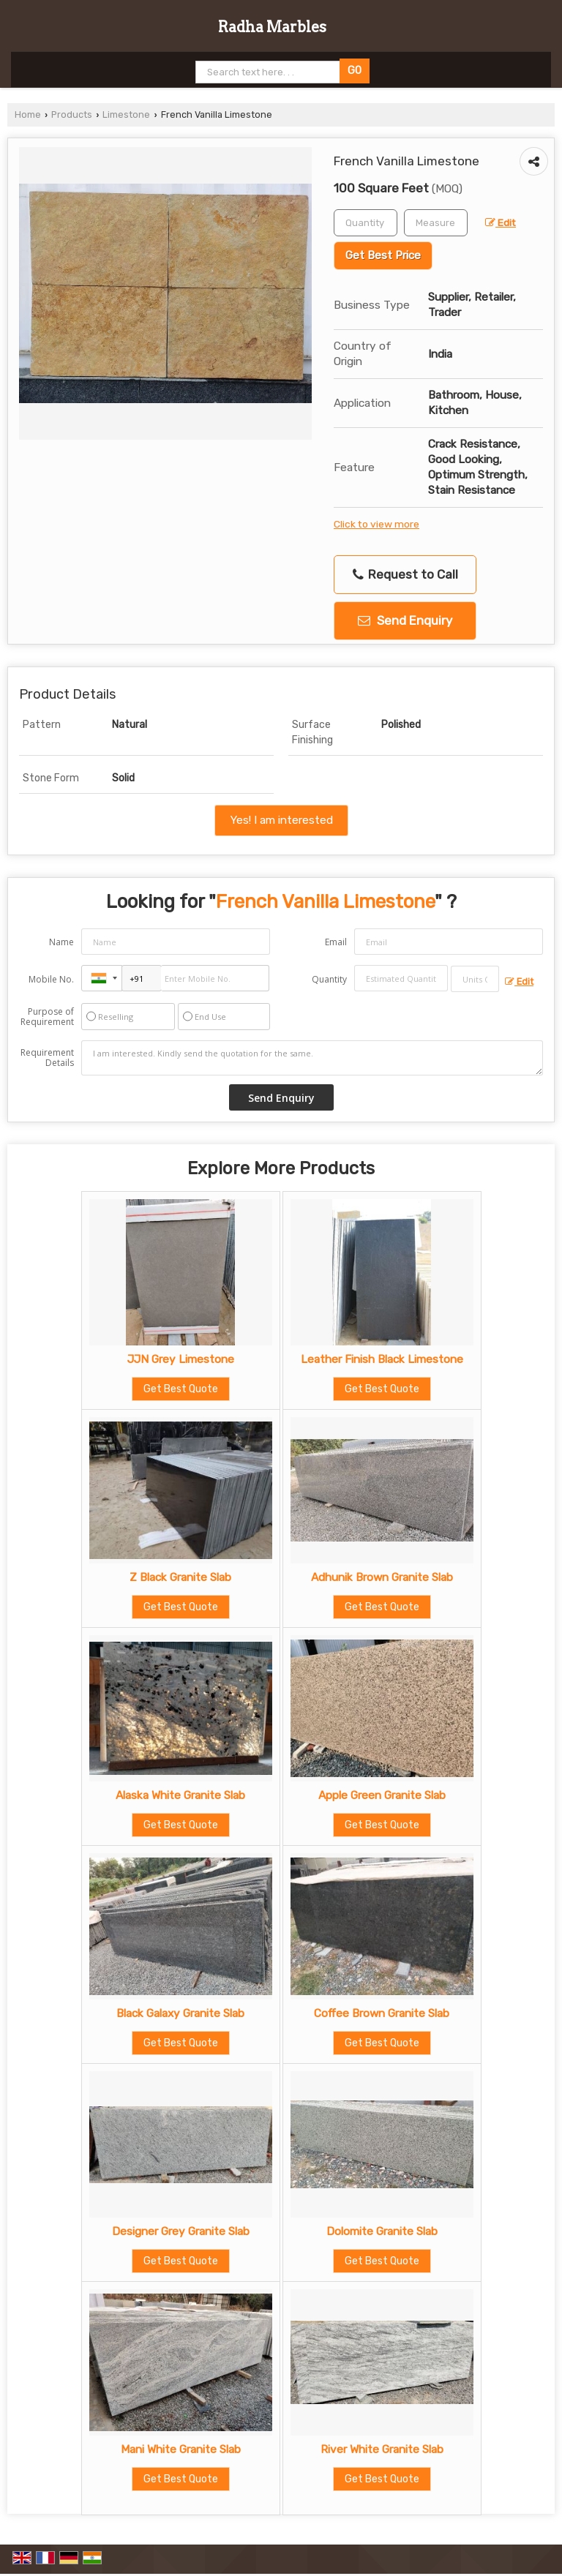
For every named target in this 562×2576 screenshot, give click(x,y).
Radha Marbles (272, 27)
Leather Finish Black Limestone (382, 1359)
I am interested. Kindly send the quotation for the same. (312, 1057)
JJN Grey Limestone (180, 1359)
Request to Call (405, 574)
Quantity (329, 979)
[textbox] (436, 222)
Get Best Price (383, 255)
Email (336, 942)
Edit (500, 222)
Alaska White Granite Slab (180, 1795)
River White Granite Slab (382, 2449)
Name (61, 942)
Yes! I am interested (281, 820)
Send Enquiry (405, 620)
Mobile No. (51, 979)
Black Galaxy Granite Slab (180, 2013)
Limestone (126, 114)
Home (28, 114)
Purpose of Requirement (47, 1017)
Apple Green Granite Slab (382, 1795)
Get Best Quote (180, 1389)
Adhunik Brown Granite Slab (382, 1577)
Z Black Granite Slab (180, 1577)
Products (71, 114)
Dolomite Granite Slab (382, 2231)
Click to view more (376, 524)
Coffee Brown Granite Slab (381, 2013)
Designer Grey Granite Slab (181, 2231)
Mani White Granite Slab (181, 2449)
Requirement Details (47, 1058)
